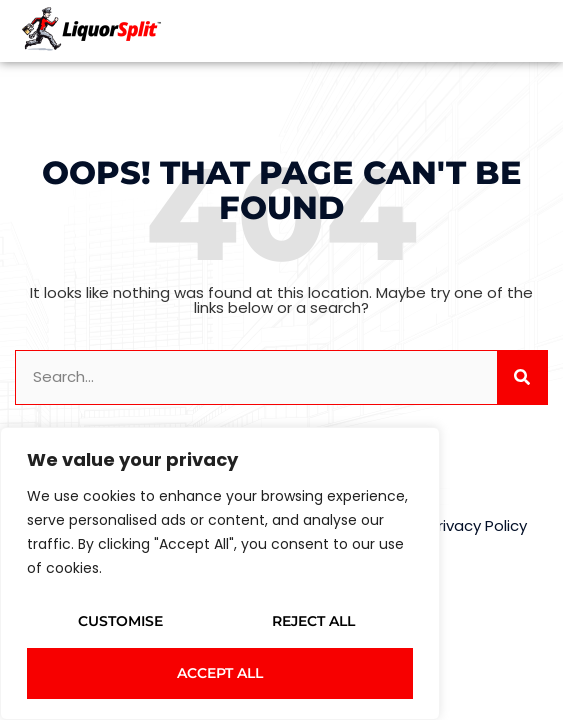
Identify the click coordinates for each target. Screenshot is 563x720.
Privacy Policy (478, 525)
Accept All (220, 673)
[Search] (522, 377)
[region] (220, 573)
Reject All (313, 621)
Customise (120, 621)
